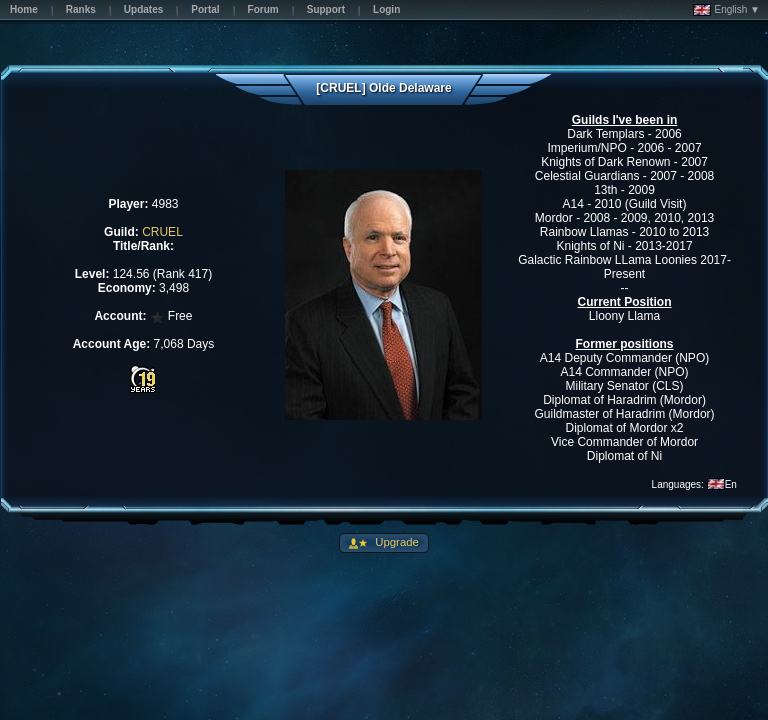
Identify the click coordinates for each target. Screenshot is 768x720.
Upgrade (395, 542)
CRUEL (162, 232)
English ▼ (726, 10)
